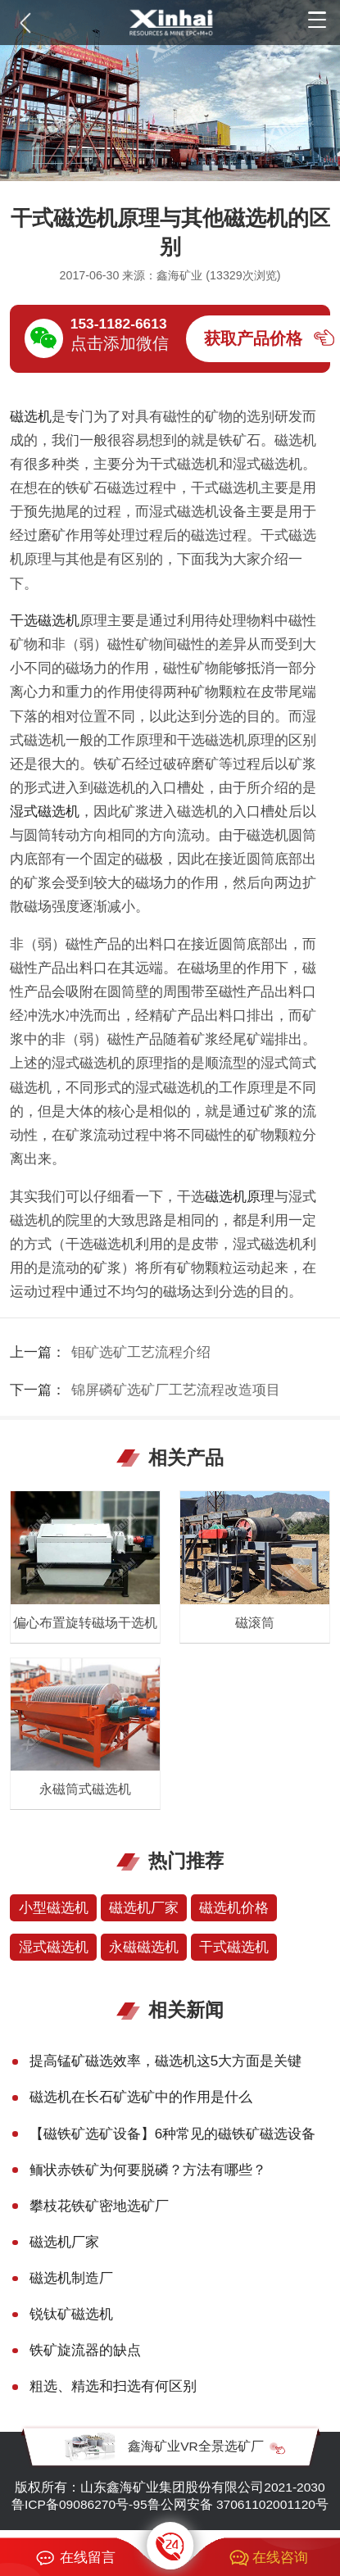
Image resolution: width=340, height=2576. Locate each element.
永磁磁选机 (144, 1947)
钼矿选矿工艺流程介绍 (141, 1352)
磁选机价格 (234, 1908)
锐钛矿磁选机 (71, 2314)
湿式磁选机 (44, 811)
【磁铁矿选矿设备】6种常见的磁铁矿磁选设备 (172, 2134)
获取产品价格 (253, 338)
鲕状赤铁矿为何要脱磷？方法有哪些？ (147, 2170)
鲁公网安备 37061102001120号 (238, 2504)
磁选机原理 (239, 1196)
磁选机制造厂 (71, 2278)
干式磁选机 (234, 1947)
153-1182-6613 (118, 323)
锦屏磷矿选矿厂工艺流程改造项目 (175, 1390)
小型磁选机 (53, 1908)
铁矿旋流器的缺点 (85, 2350)
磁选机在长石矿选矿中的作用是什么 (140, 2097)
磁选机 (31, 416)
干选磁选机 (44, 620)
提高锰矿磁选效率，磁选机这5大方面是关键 (165, 2061)
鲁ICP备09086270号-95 (79, 2504)
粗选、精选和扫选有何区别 (113, 2386)
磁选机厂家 (144, 1908)
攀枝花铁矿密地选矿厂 (99, 2206)
